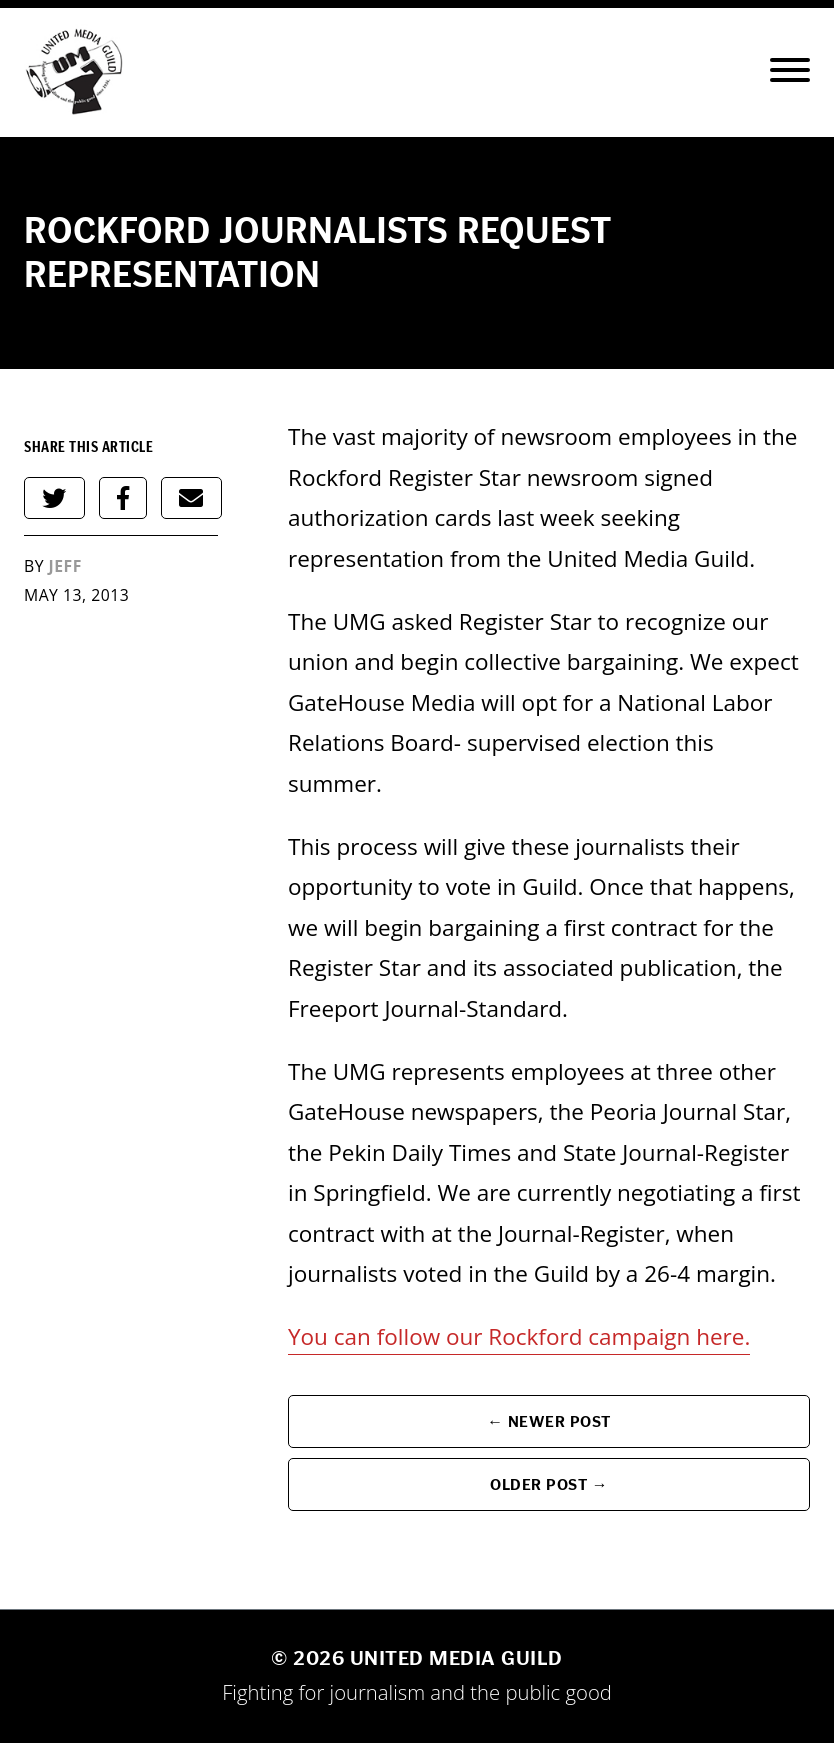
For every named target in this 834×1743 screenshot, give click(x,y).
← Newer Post (549, 1421)
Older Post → (549, 1484)
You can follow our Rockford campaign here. (519, 1336)
